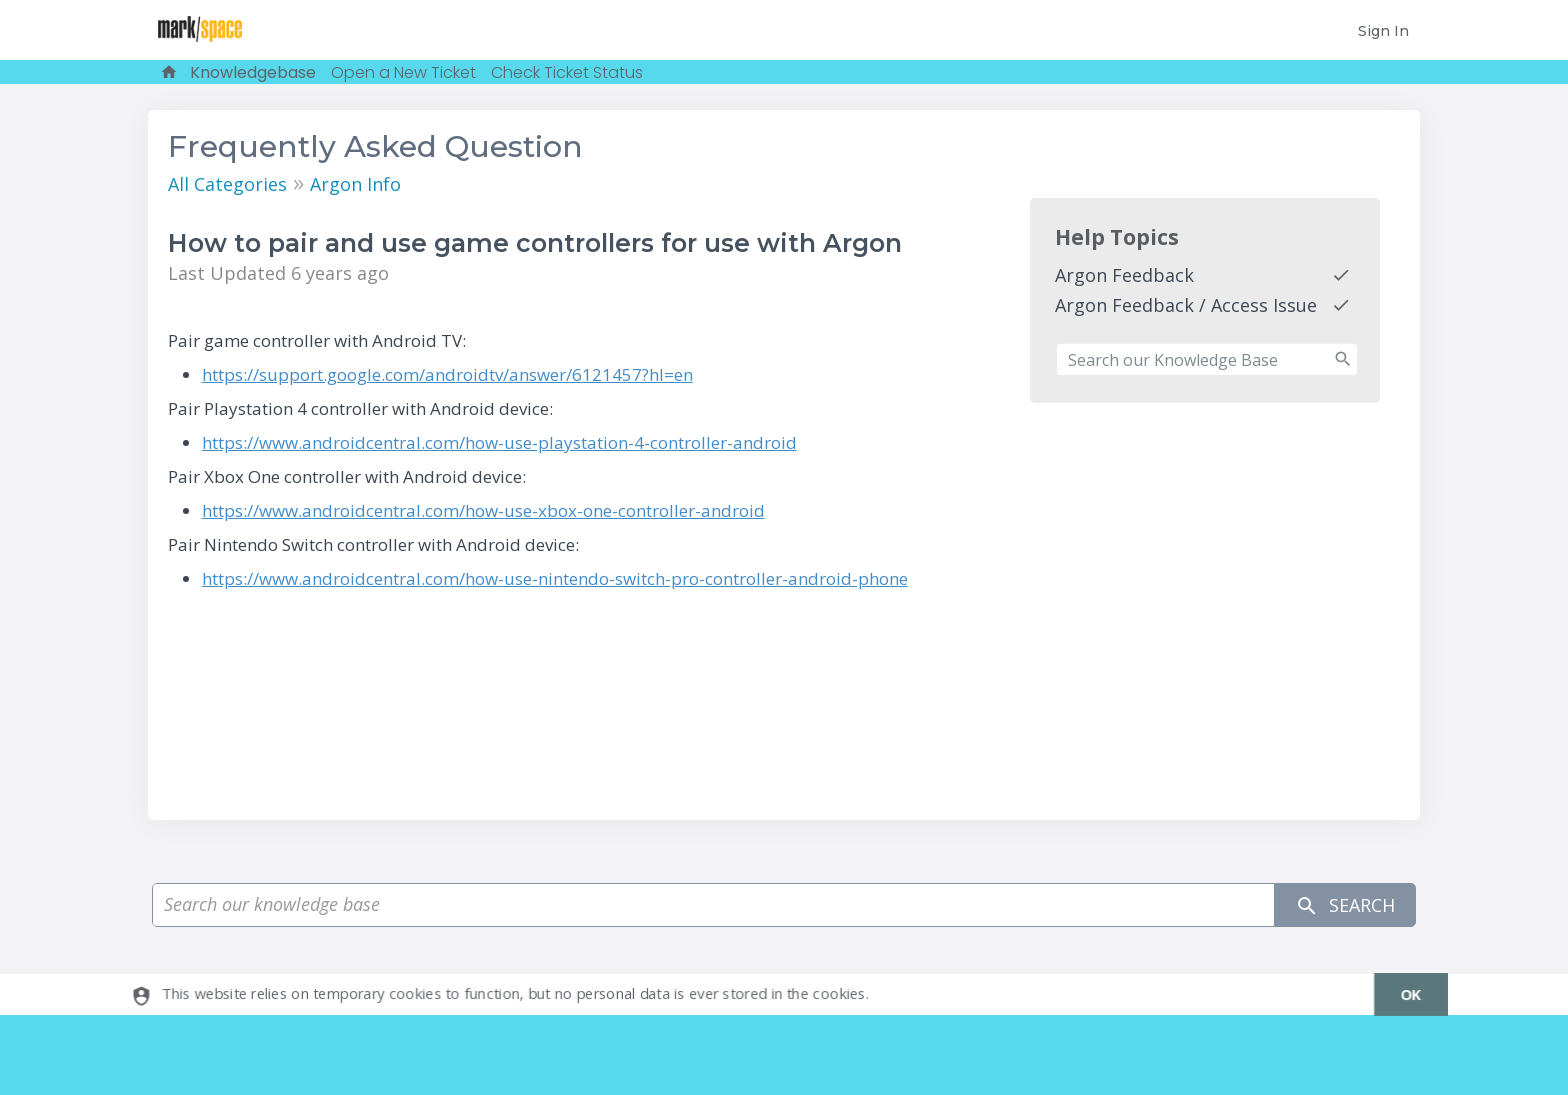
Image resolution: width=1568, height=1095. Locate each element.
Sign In (1383, 31)
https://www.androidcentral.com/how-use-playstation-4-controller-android (499, 442)
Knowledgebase (253, 72)
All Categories (227, 184)
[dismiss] (1400, 994)
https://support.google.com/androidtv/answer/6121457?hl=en (447, 374)
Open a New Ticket (403, 72)
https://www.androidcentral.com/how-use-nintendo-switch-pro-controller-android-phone (555, 578)
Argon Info (355, 184)
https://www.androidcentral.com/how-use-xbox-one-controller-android (483, 510)
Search (1345, 905)
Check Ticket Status (567, 72)
